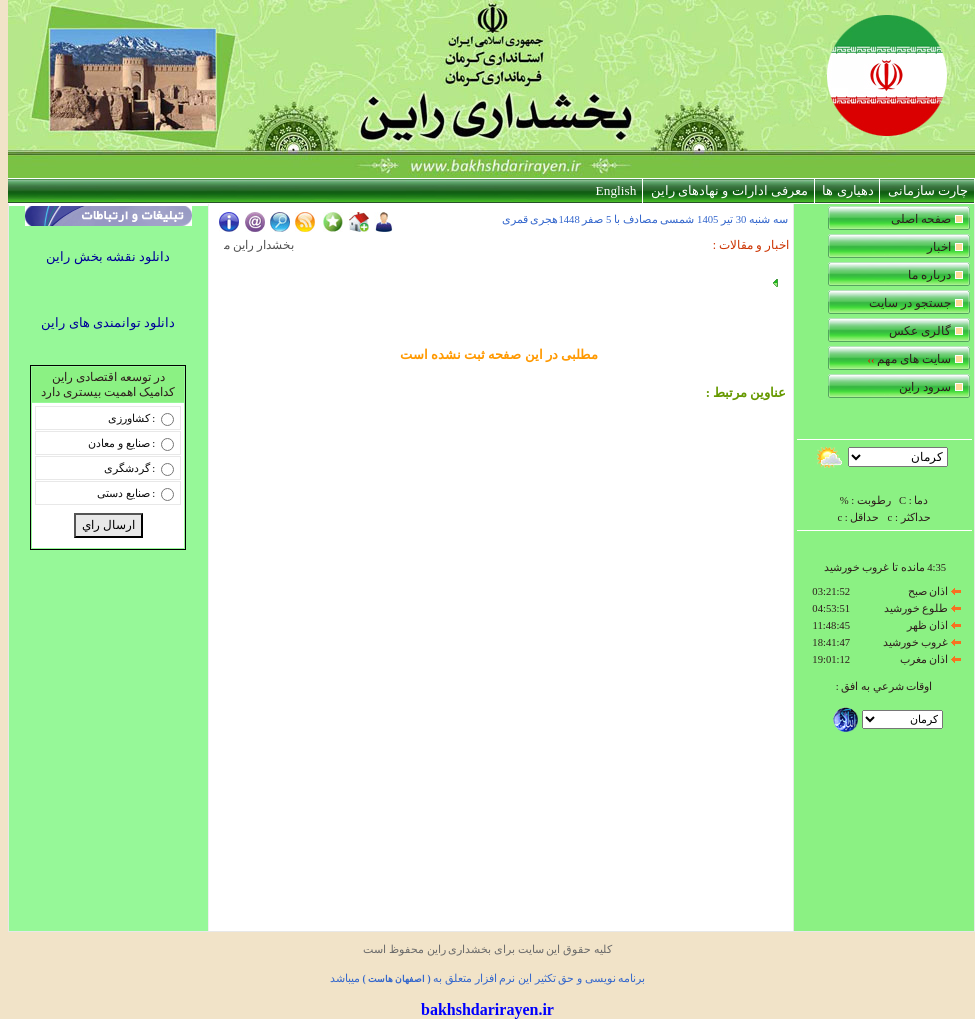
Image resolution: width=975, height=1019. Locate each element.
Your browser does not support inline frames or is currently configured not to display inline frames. (884, 486)
